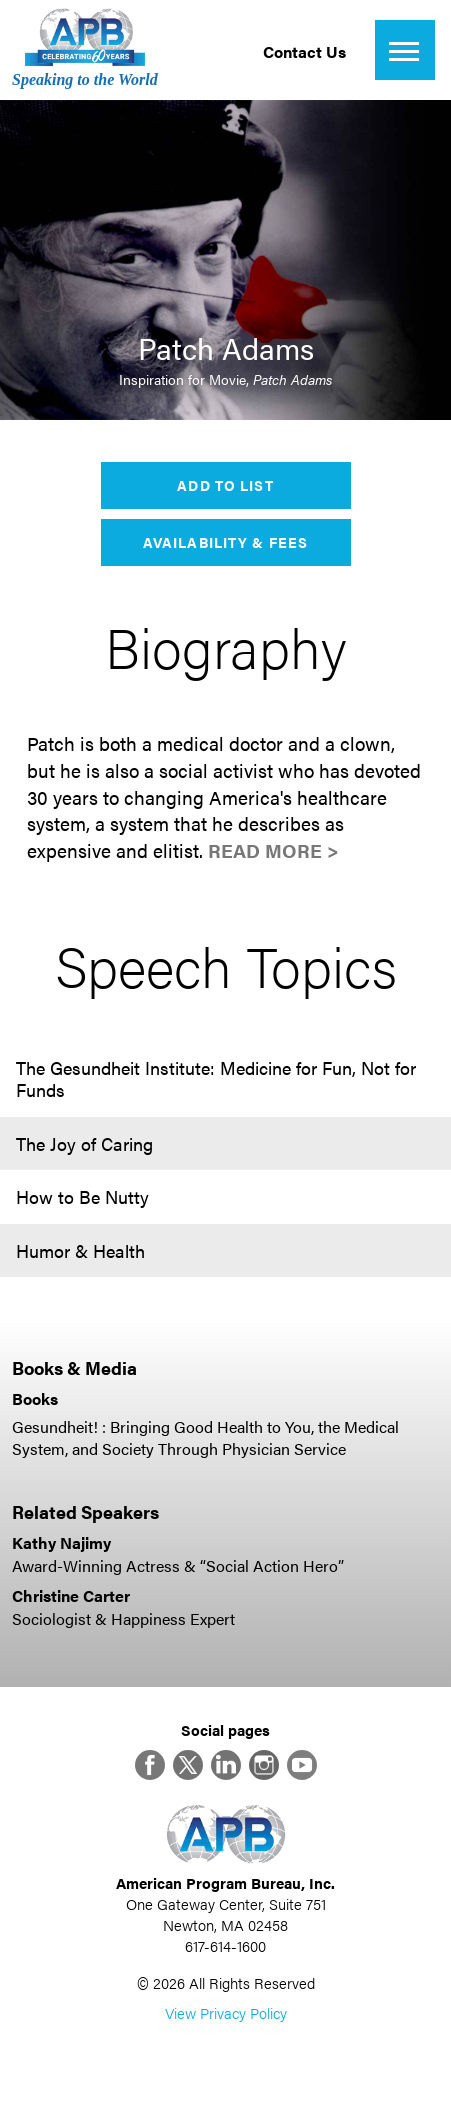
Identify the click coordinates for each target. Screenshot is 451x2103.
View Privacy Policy (226, 2012)
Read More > (273, 850)
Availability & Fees (225, 542)
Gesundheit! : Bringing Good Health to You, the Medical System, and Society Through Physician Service (205, 1437)
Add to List (225, 485)
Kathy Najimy (61, 1542)
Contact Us (304, 51)
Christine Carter (71, 1595)
